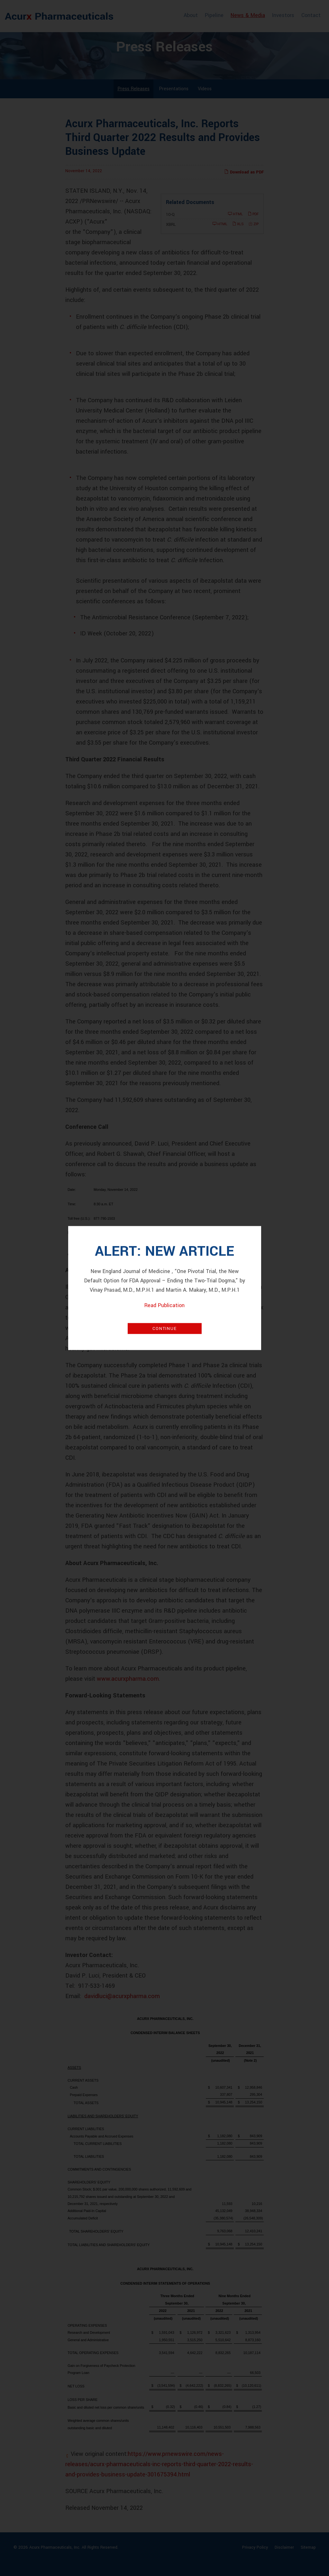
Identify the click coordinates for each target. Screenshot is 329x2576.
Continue (164, 1329)
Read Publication (164, 1305)
